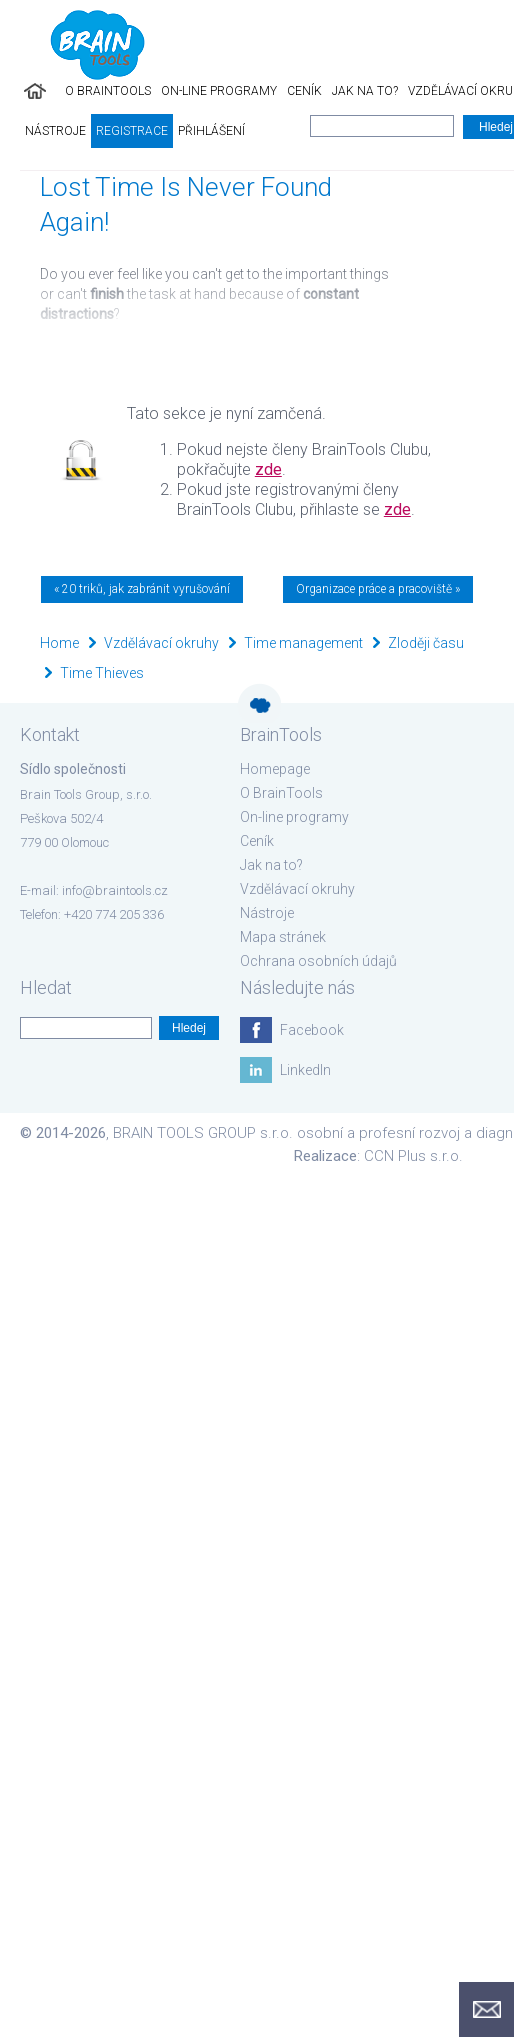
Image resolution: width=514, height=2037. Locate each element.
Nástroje (55, 131)
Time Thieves (102, 673)
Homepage (275, 769)
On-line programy (219, 91)
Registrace (132, 131)
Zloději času (426, 643)
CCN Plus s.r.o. (413, 1156)
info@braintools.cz (115, 890)
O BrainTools (108, 91)
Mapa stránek (283, 937)
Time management (303, 643)
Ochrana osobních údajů (318, 961)
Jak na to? (365, 91)
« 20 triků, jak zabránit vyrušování (142, 589)
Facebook (312, 1030)
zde (268, 469)
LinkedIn (305, 1070)
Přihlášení (211, 131)
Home (59, 643)
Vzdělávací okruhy (161, 643)
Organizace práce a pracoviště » (378, 589)
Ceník (304, 91)
